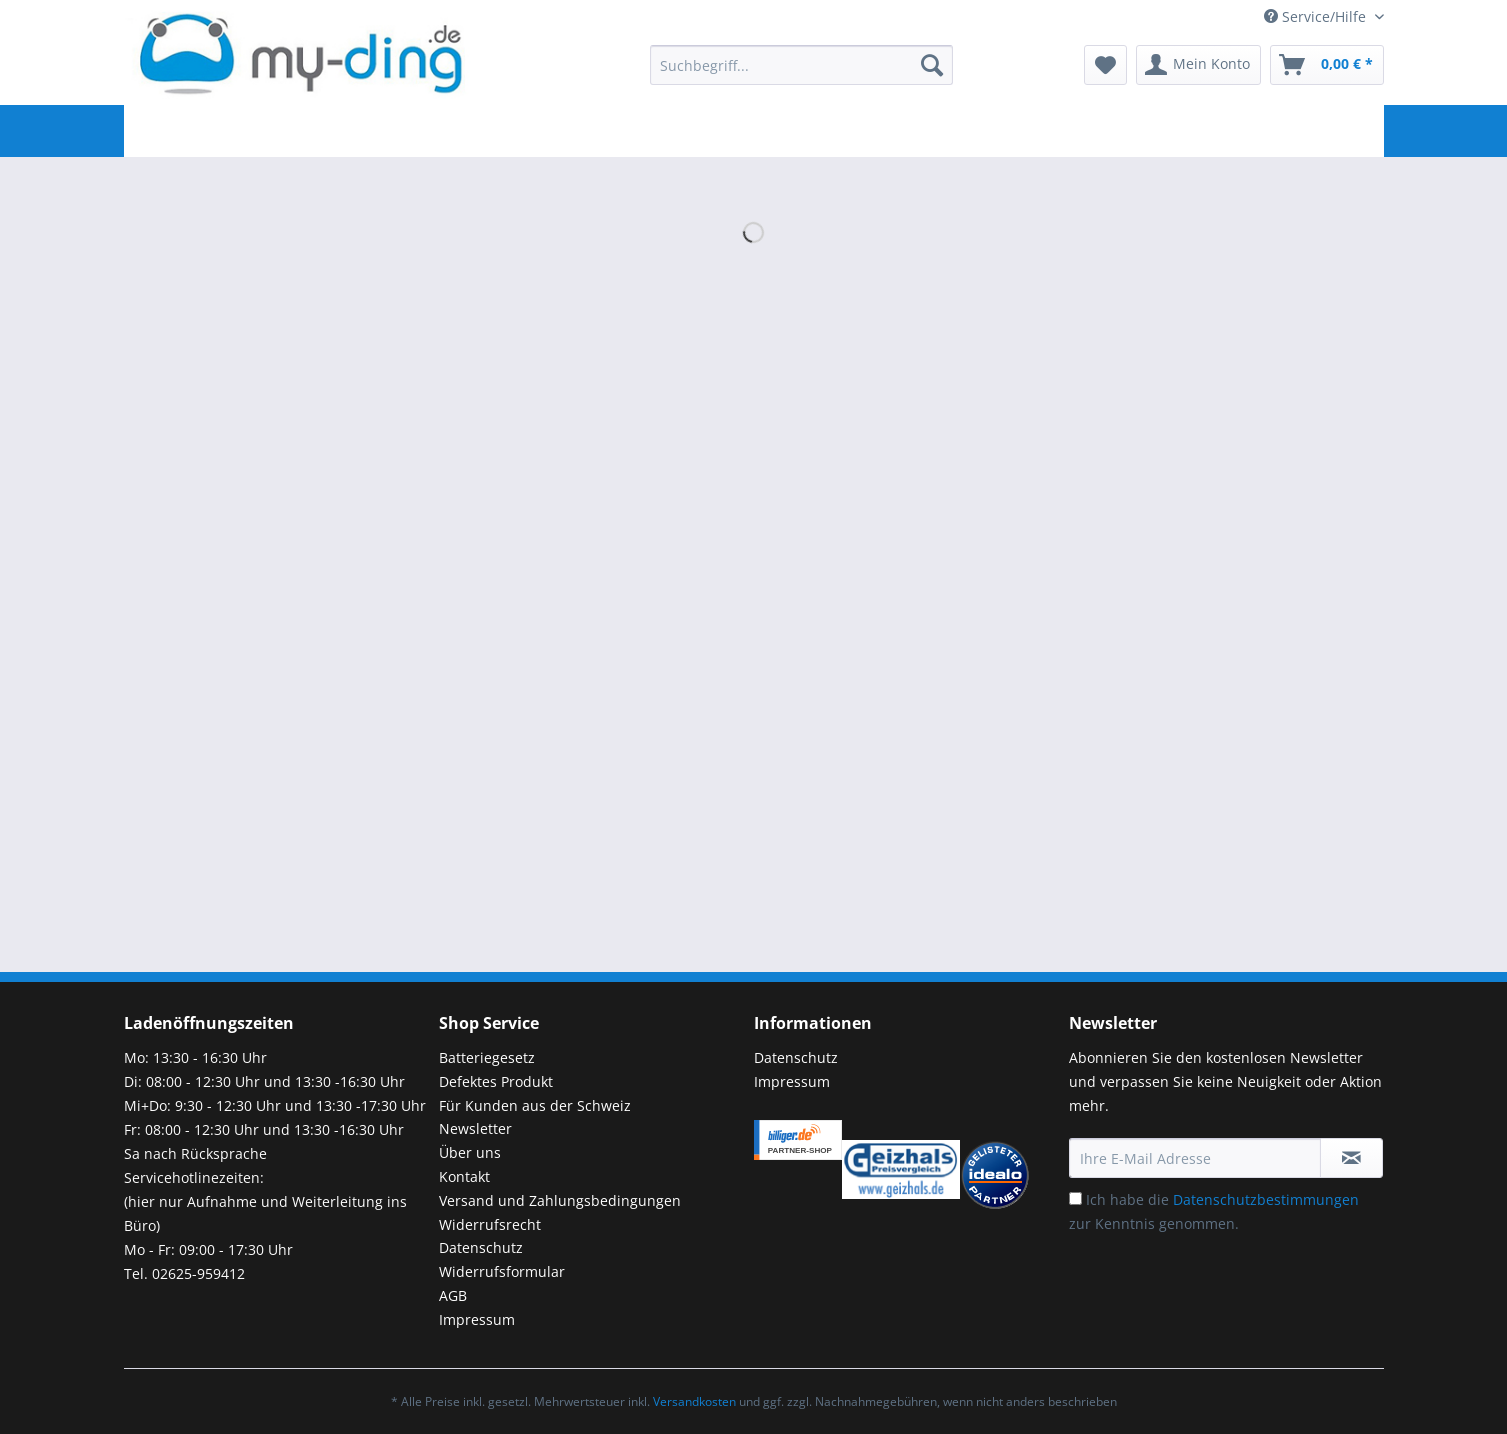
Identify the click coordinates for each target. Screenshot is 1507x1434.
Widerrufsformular (502, 1271)
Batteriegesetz (487, 1057)
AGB (453, 1295)
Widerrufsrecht (490, 1224)
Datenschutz (481, 1247)
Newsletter (475, 1128)
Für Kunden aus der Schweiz (535, 1105)
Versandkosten (694, 1401)
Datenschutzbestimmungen (1266, 1199)
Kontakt (464, 1176)
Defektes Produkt (496, 1081)
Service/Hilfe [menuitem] (1317, 16)
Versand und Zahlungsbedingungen (560, 1200)
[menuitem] (801, 74)
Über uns (470, 1152)
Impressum (477, 1319)
